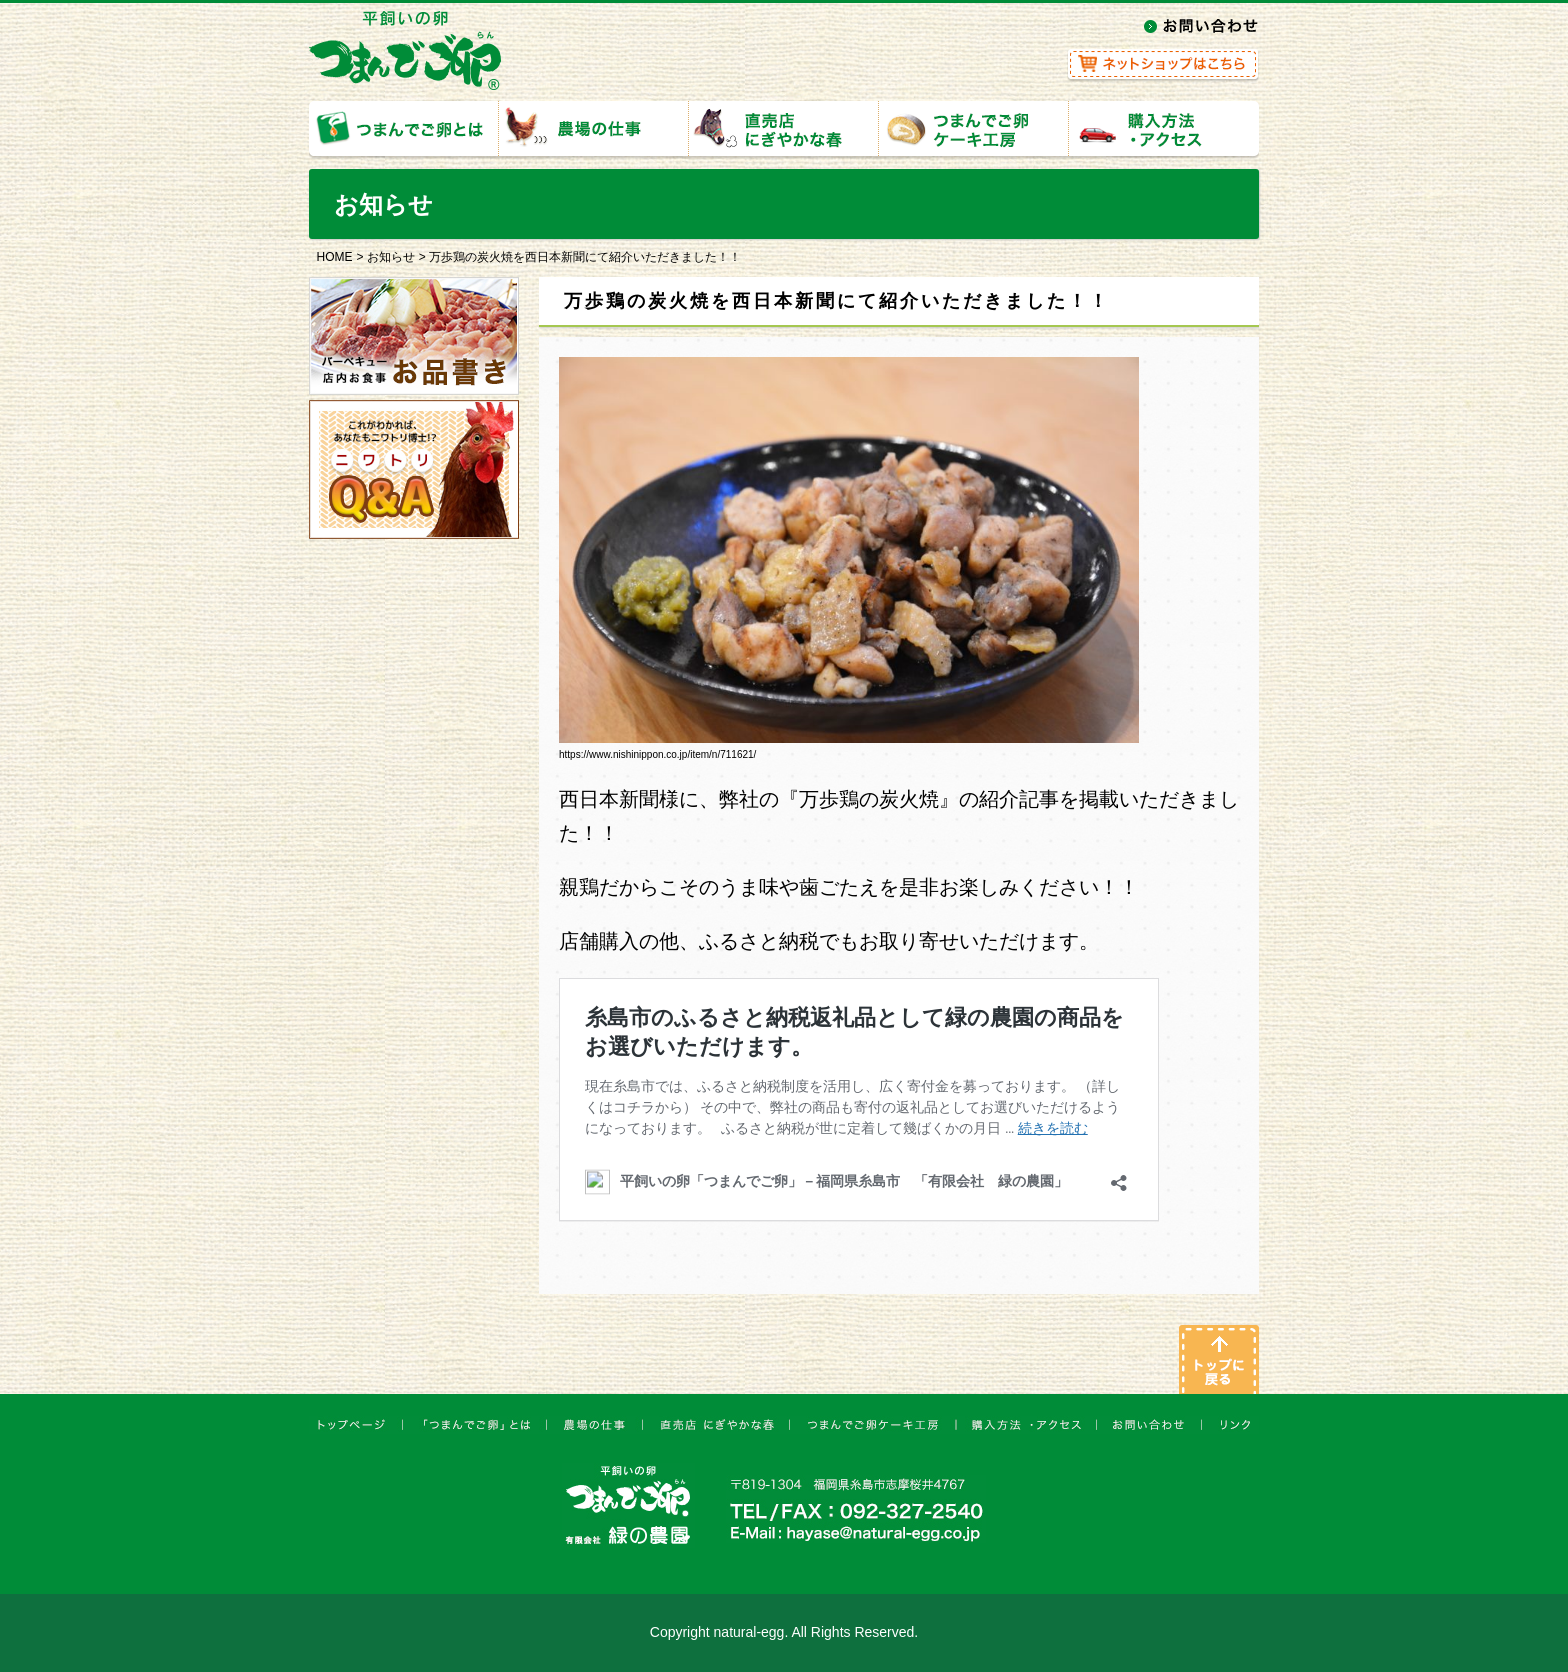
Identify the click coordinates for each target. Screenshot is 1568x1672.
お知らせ (391, 257)
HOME (335, 257)
